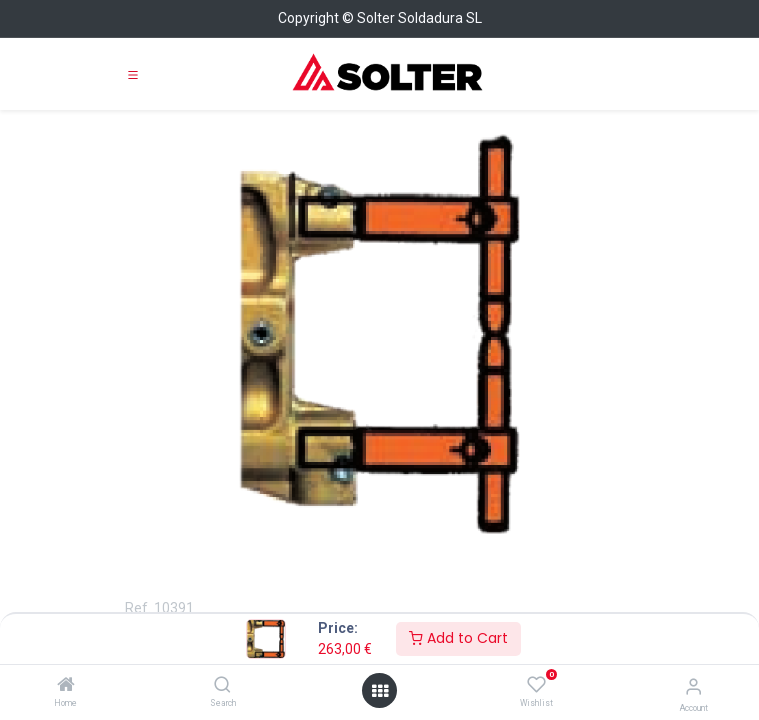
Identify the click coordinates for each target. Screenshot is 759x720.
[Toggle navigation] (133, 74)
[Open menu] (380, 691)
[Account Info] (693, 686)
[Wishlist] (536, 685)
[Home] (66, 686)
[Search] (222, 686)
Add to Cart (458, 638)
